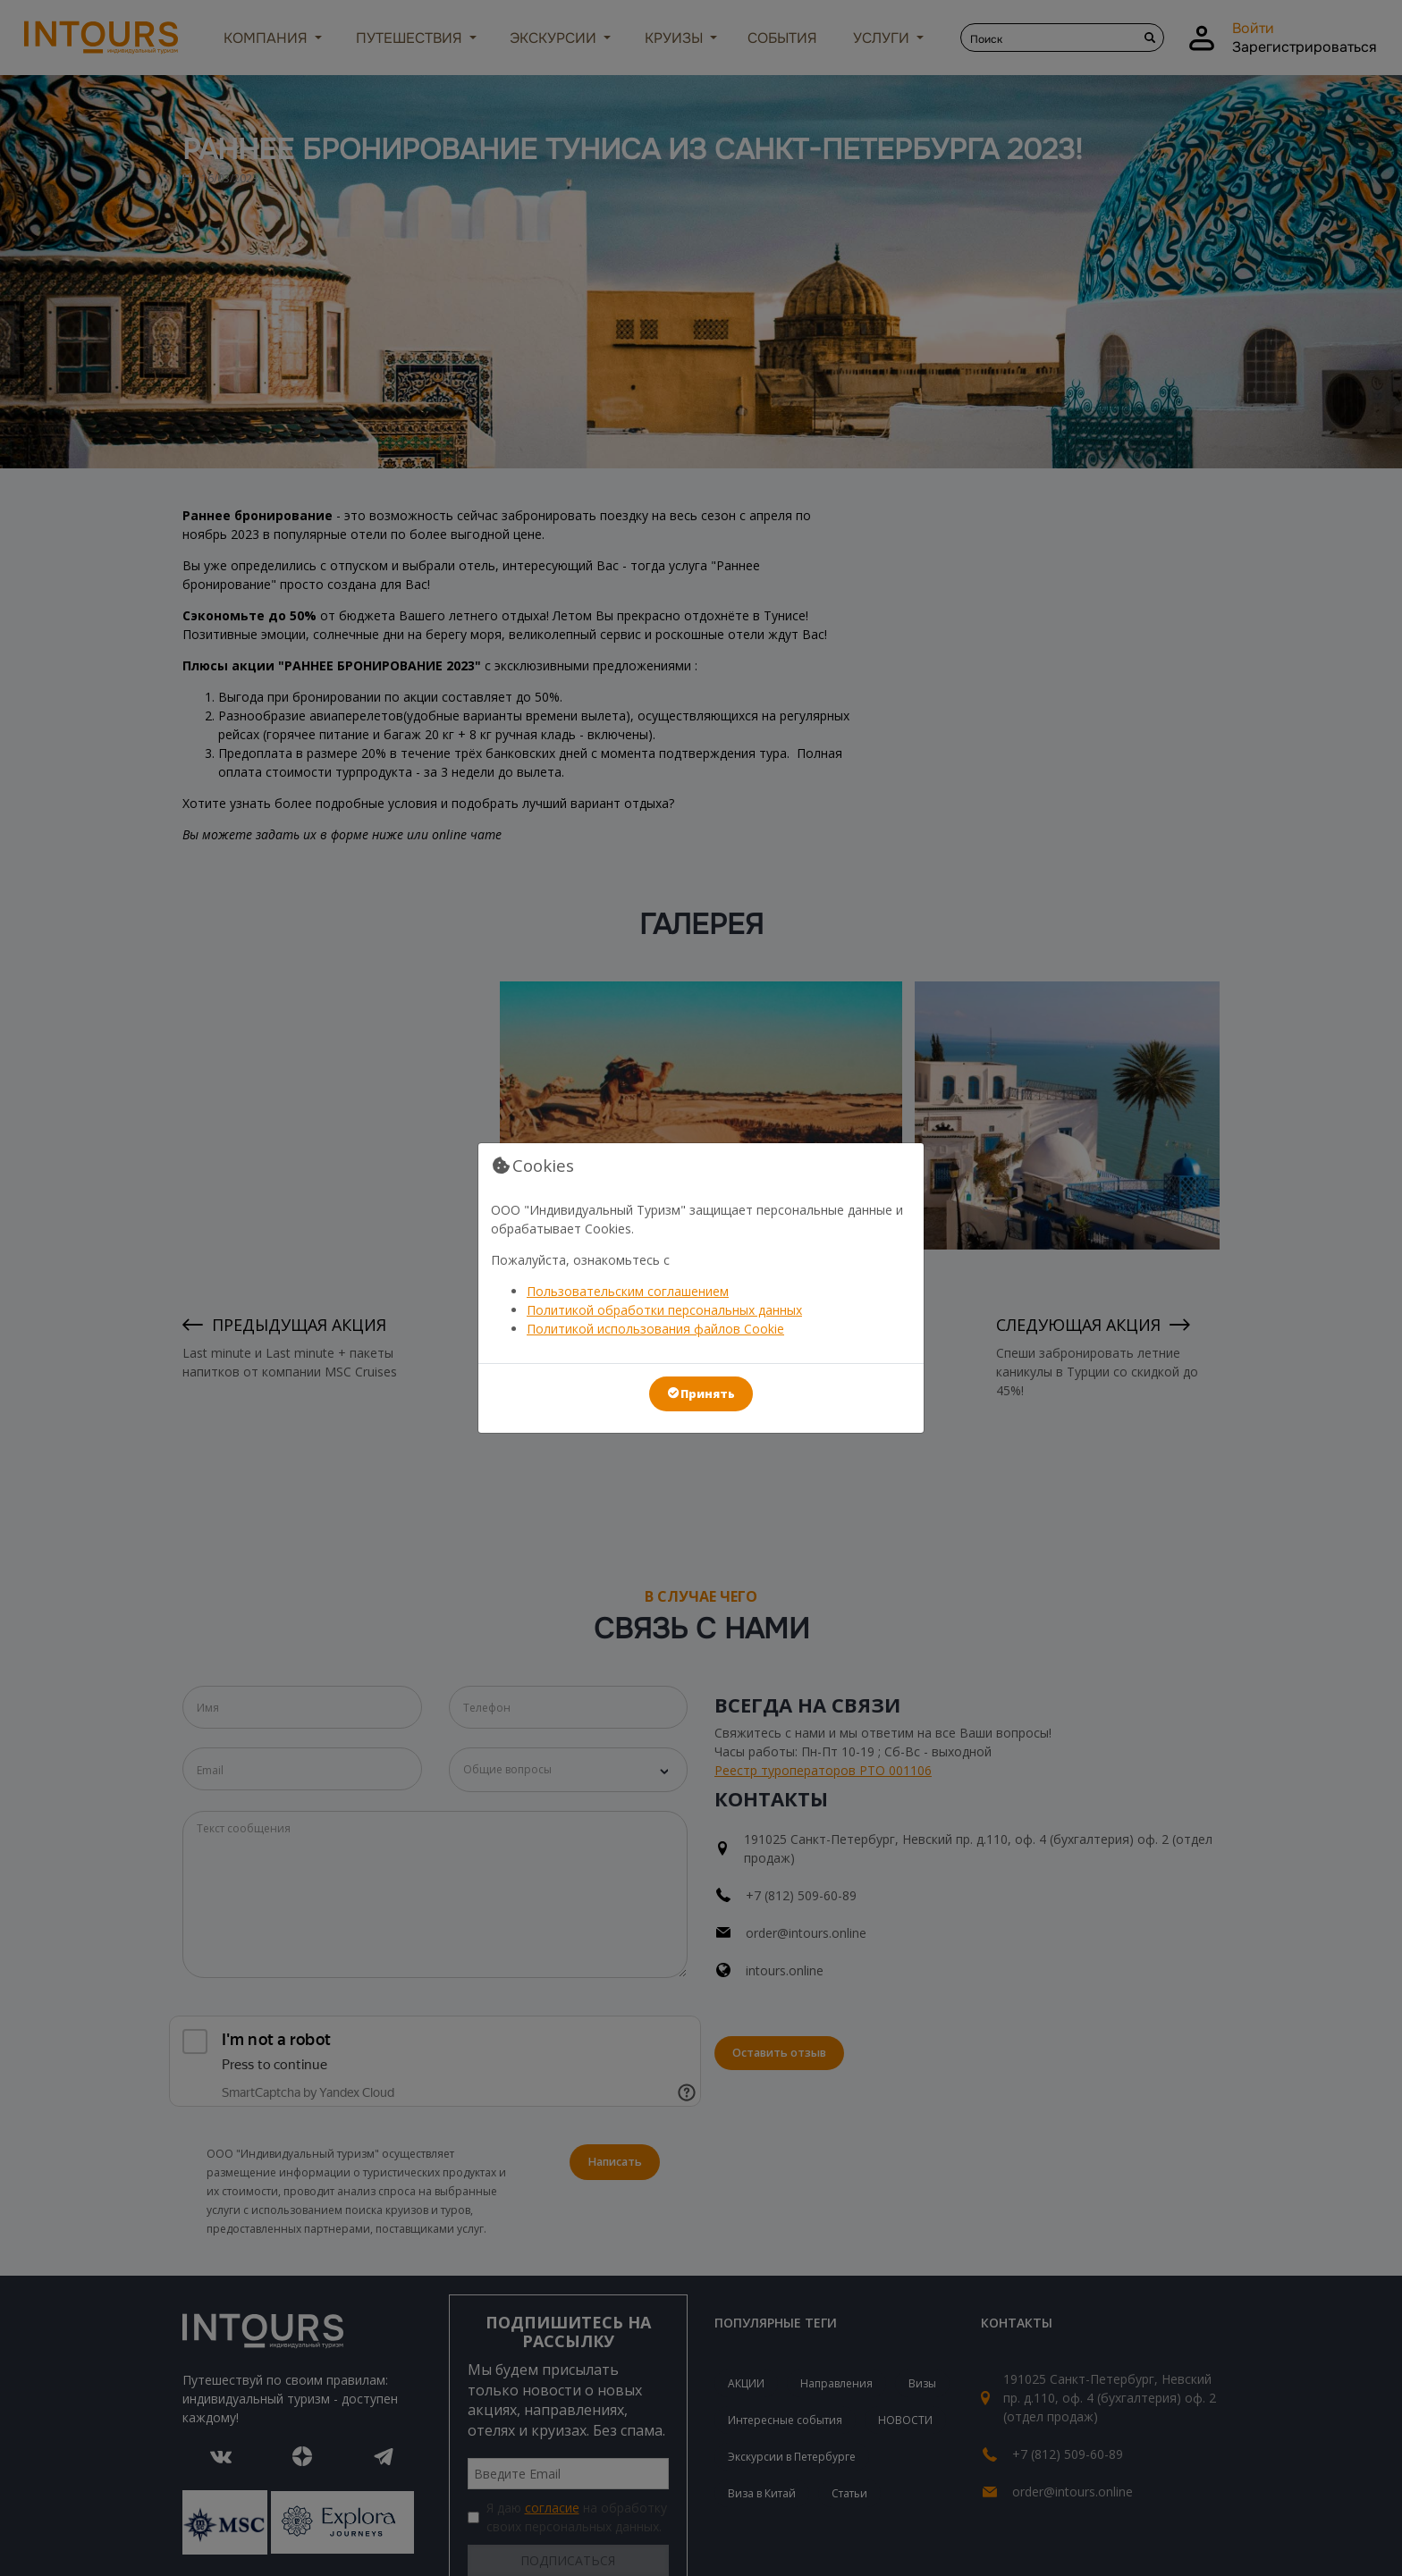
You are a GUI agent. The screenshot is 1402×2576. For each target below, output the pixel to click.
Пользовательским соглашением (628, 1291)
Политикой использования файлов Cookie (655, 1328)
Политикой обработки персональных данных (664, 1309)
